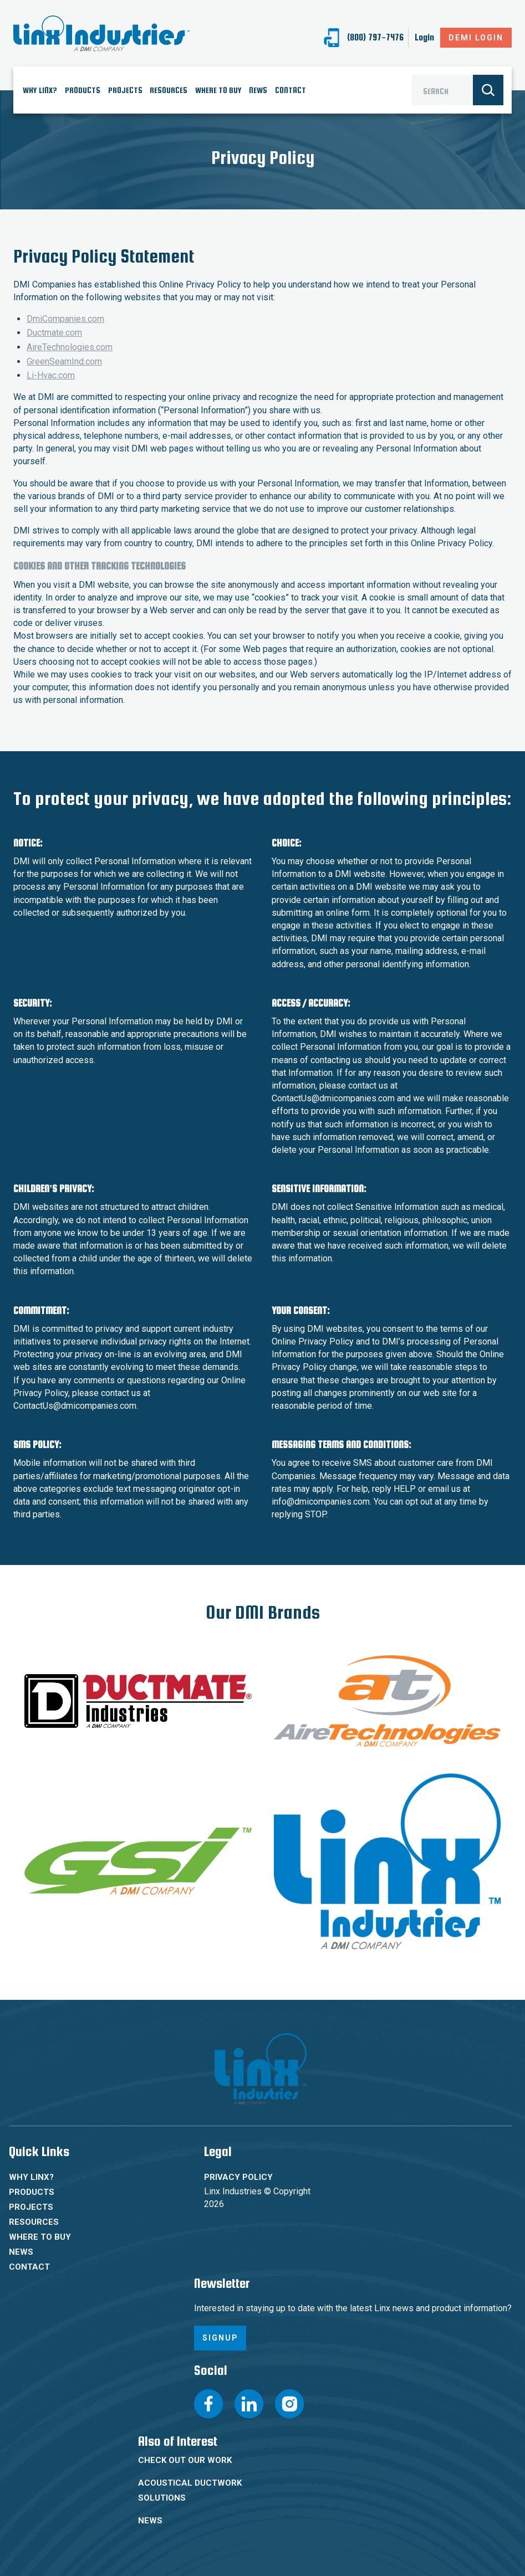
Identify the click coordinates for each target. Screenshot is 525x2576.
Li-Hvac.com (51, 375)
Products (82, 90)
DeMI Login (475, 37)
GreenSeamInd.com (64, 361)
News (258, 90)
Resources (168, 90)
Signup (220, 2337)
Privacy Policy (238, 2177)
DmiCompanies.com (65, 319)
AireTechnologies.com (70, 347)
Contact (290, 90)
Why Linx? (40, 90)
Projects (125, 90)
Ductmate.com (54, 332)
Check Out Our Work (185, 2460)
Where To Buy (218, 90)
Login (424, 38)
